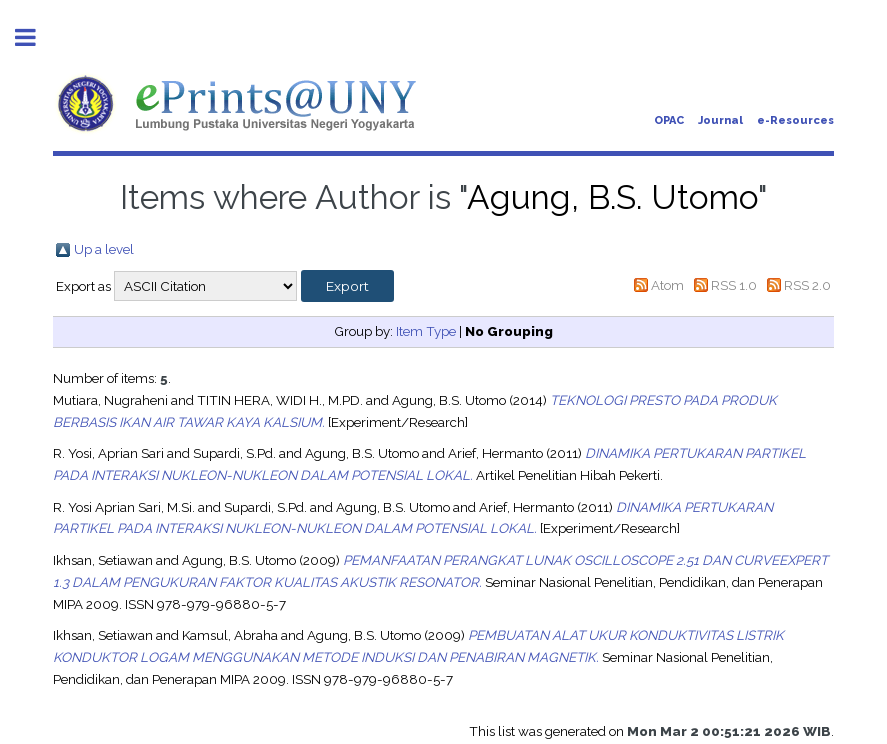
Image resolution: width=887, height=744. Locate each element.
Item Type (426, 331)
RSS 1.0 (734, 285)
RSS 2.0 (807, 285)
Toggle (36, 37)
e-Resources (795, 120)
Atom (667, 285)
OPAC (669, 120)
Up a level (104, 249)
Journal (720, 120)
